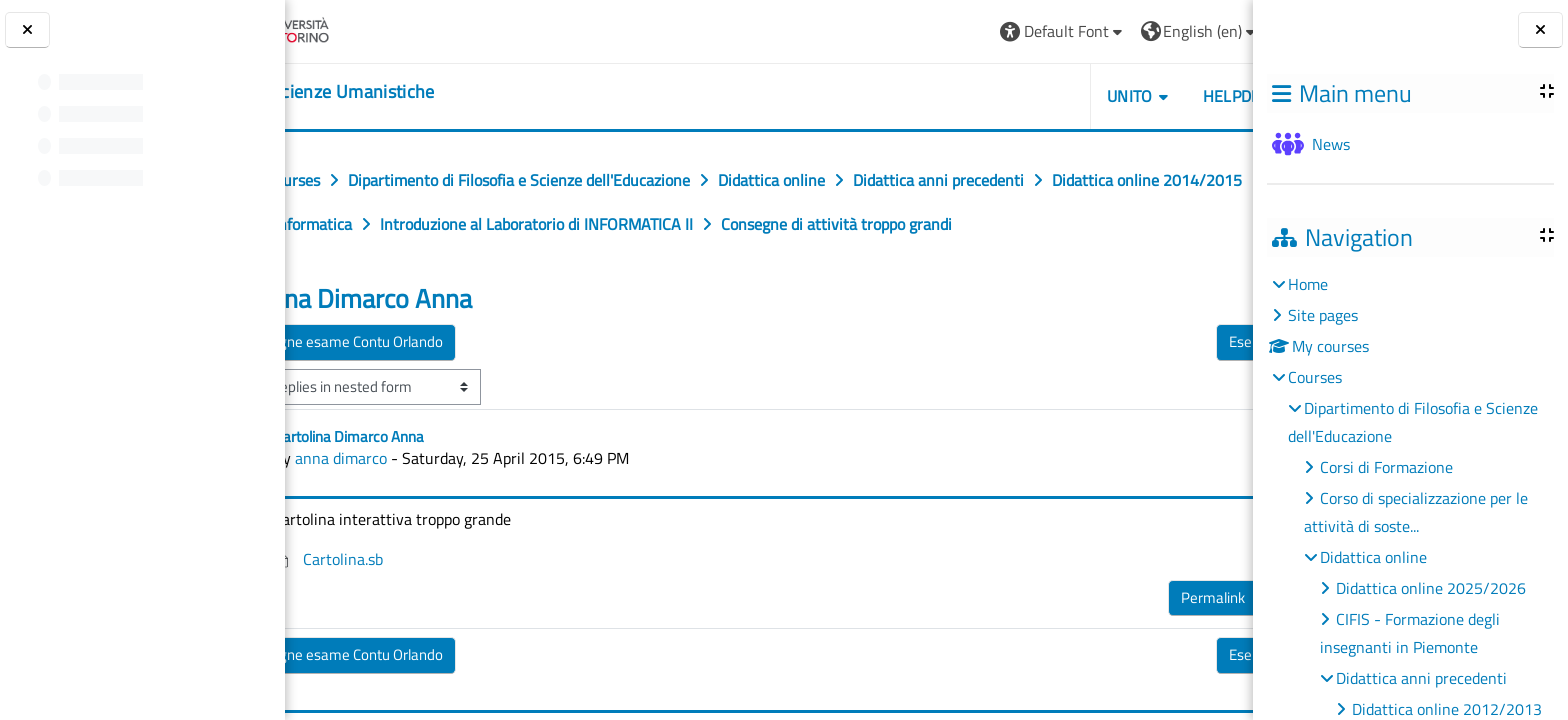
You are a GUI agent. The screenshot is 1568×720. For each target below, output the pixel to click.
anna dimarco (436, 502)
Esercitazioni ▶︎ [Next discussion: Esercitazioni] (1169, 385)
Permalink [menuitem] (1106, 641)
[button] (955, 31)
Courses (1315, 377)
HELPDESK (1133, 96)
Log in (1201, 31)
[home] (409, 92)
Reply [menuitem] (1186, 636)
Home (1308, 284)
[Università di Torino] (362, 29)
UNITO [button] (1023, 96)
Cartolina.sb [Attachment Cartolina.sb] (424, 603)
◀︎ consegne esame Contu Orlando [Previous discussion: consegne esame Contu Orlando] (429, 385)
